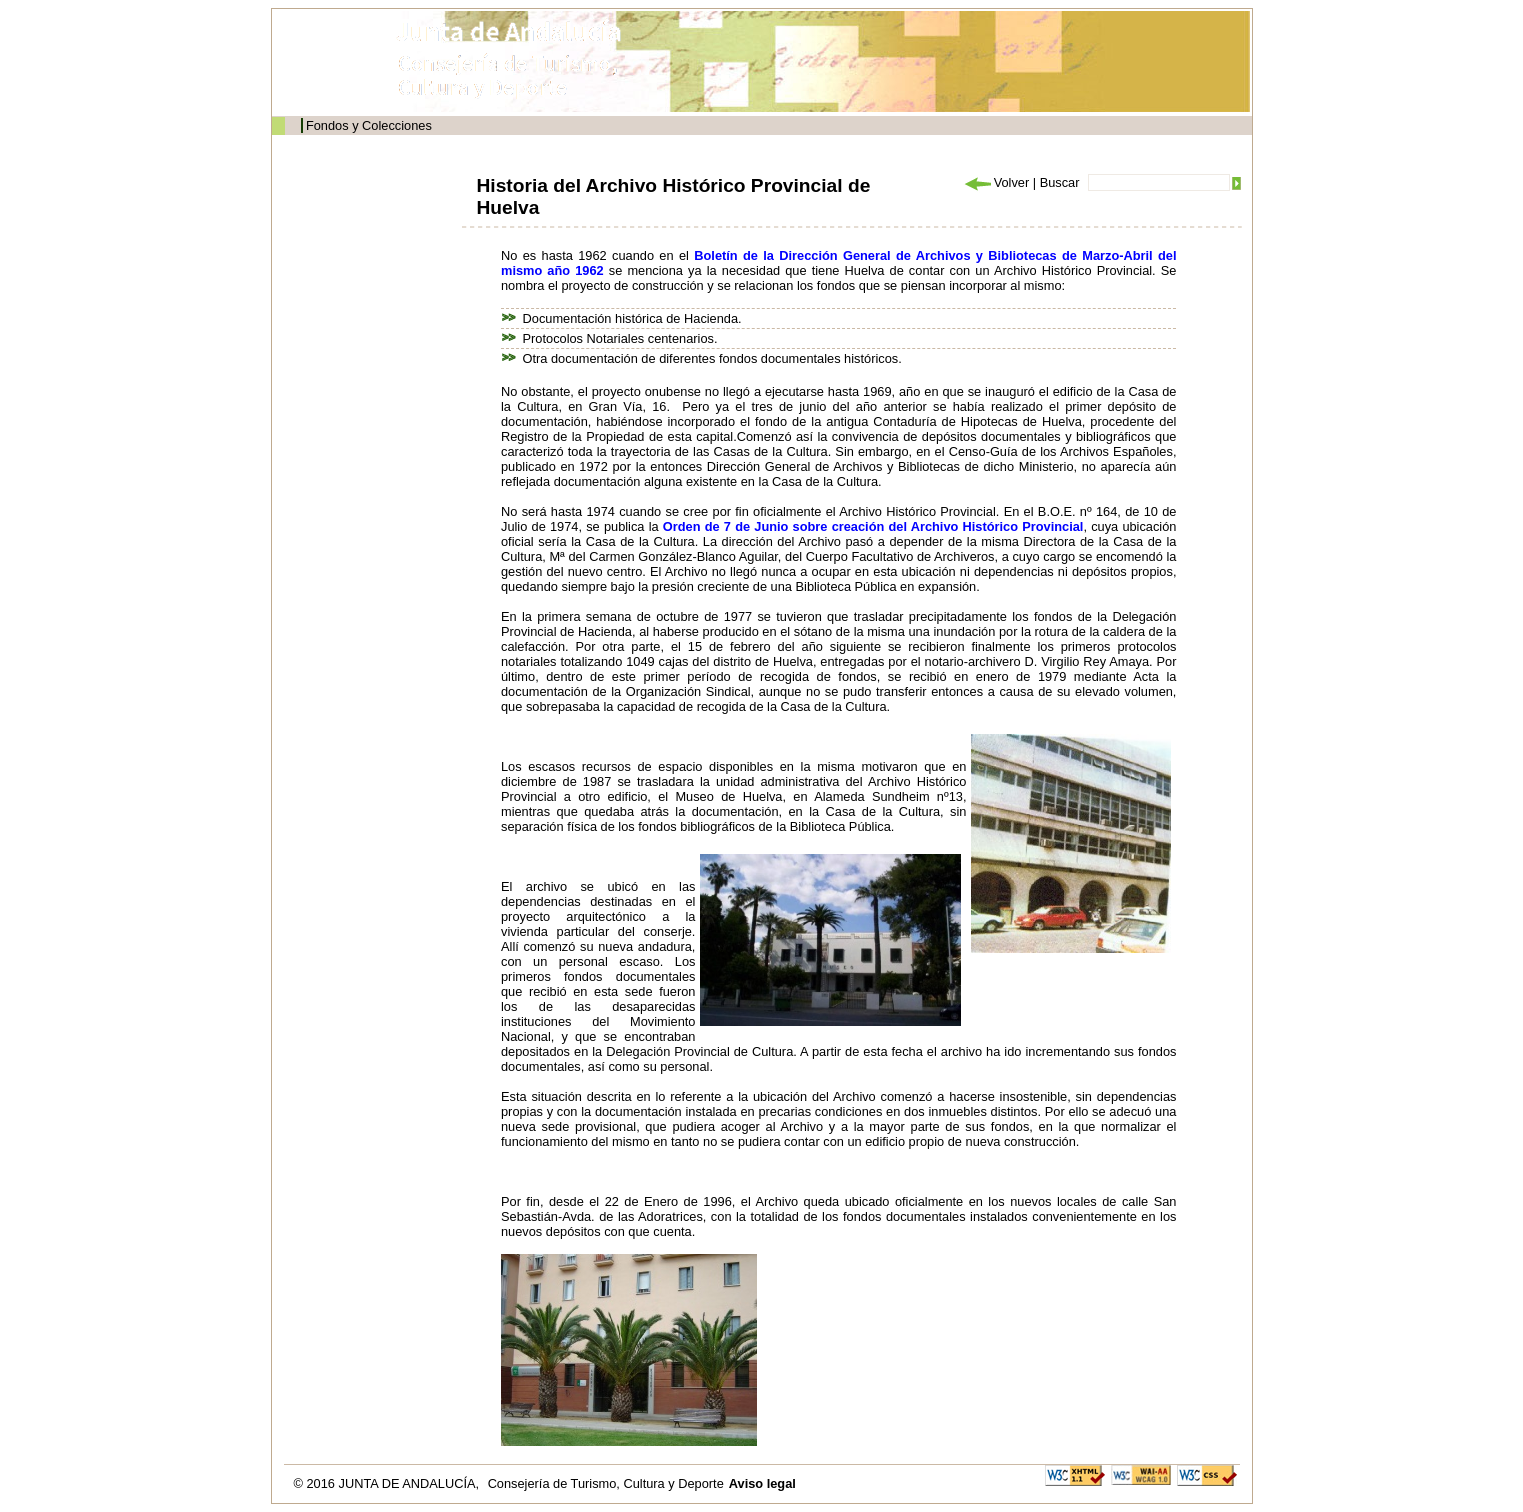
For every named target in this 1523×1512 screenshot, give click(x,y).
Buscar (1060, 182)
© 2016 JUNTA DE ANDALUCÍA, (388, 1483)
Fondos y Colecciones (369, 125)
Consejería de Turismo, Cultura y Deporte (606, 1483)
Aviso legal (762, 1483)
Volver (996, 182)
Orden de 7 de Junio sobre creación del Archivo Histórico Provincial (873, 526)
